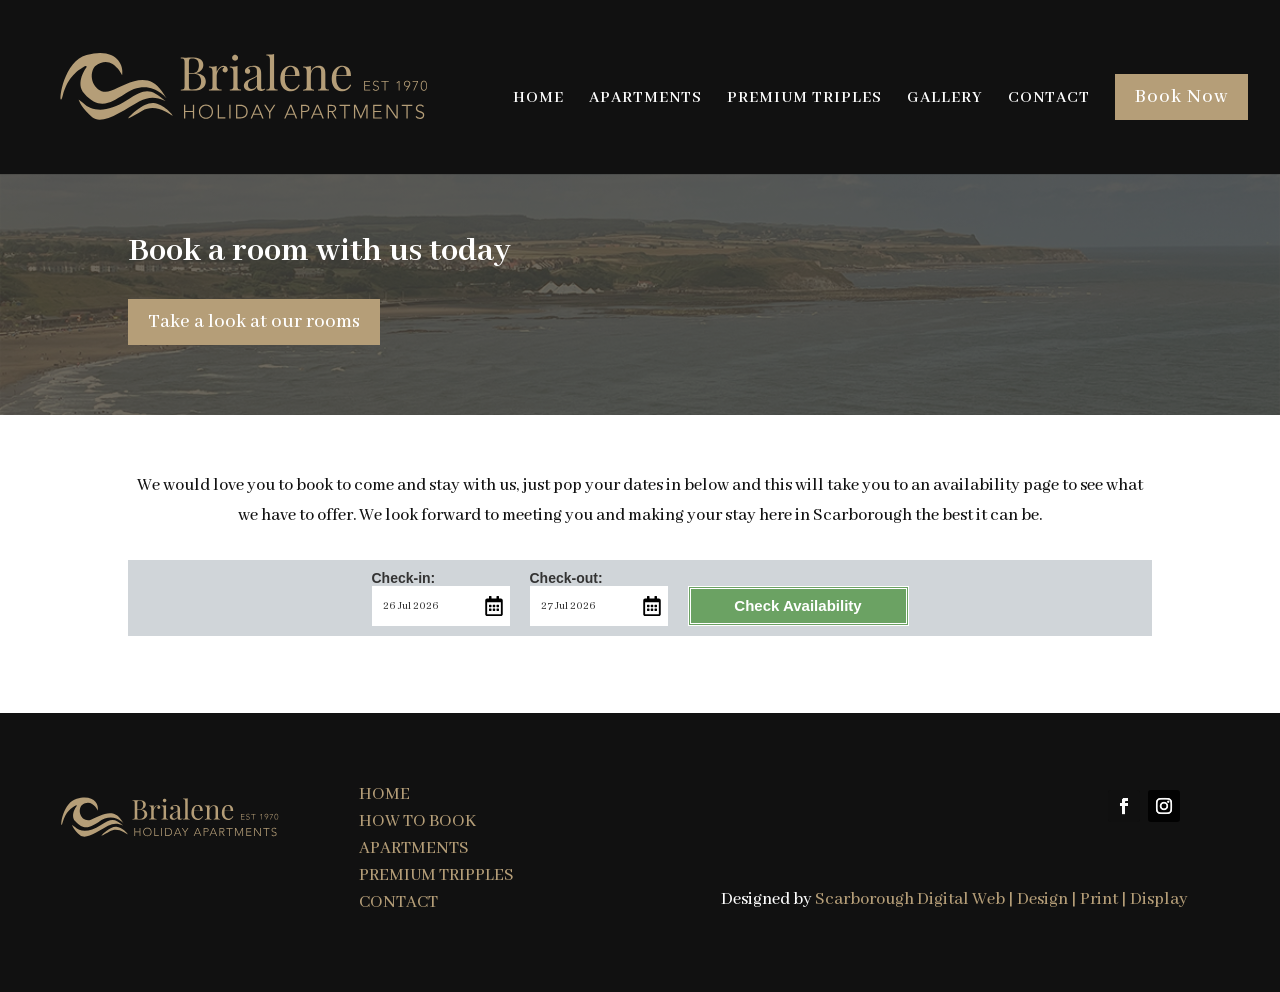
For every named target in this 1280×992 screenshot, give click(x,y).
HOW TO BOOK (417, 821)
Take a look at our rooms (254, 322)
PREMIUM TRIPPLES (436, 875)
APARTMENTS (645, 99)
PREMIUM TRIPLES (804, 99)
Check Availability (797, 605)
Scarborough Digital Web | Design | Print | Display (1001, 899)
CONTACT (1049, 99)
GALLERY (945, 99)
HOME (538, 99)
